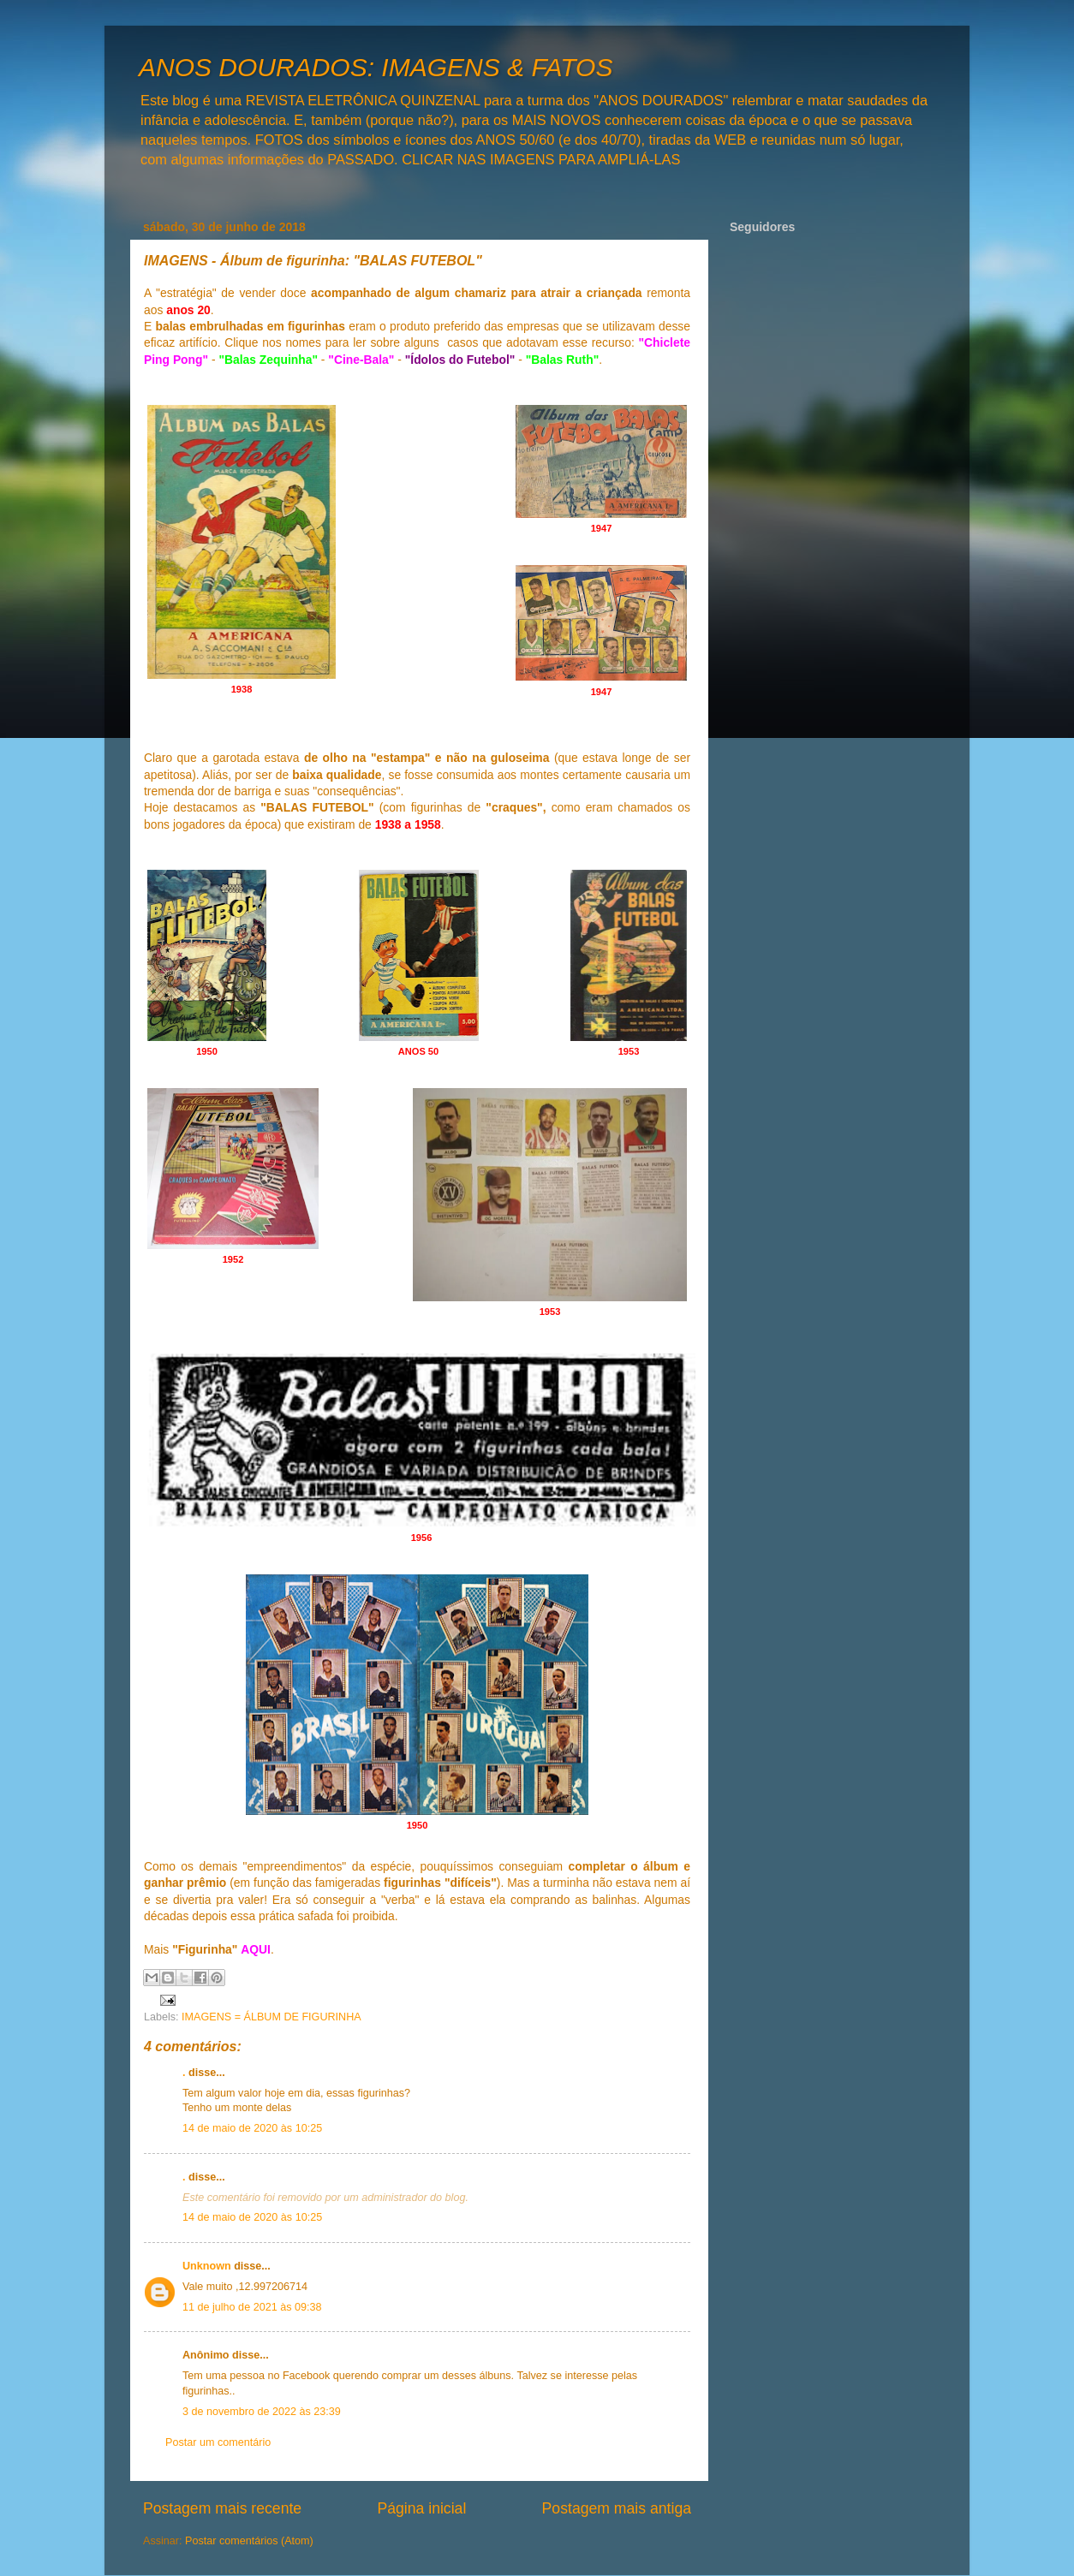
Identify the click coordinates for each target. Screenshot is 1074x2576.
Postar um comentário (218, 2442)
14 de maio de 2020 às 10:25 (252, 2128)
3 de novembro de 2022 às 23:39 (261, 2412)
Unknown (206, 2266)
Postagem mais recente (222, 2508)
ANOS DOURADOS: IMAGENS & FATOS (375, 67)
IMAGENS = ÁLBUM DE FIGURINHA (271, 2017)
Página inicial (421, 2508)
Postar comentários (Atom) (249, 2541)
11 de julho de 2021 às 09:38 (251, 2307)
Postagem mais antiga (616, 2508)
